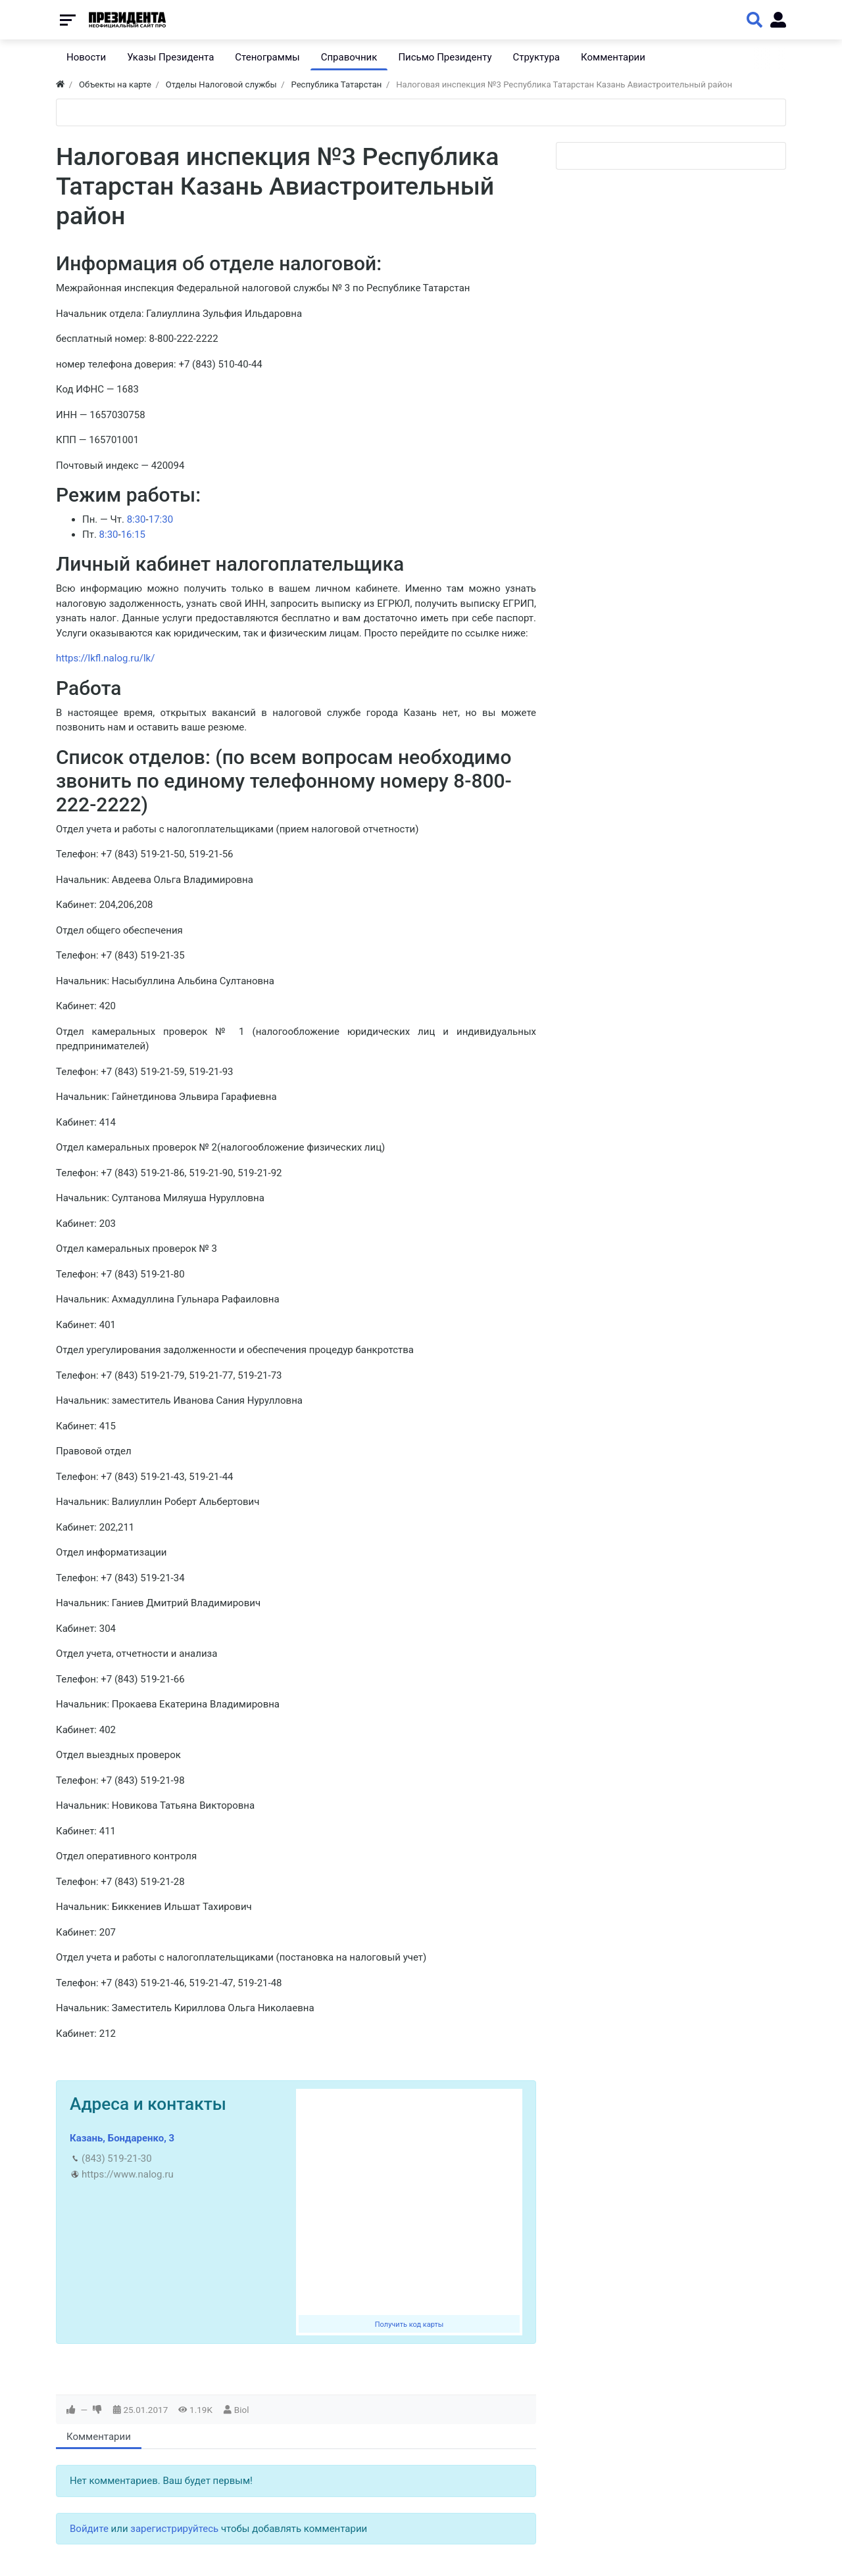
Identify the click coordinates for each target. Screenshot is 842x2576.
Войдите (89, 2529)
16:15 (133, 534)
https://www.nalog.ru (128, 2174)
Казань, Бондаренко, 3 (122, 2138)
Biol (241, 2409)
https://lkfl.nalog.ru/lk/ (105, 658)
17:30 (161, 519)
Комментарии (98, 2437)
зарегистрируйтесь (174, 2529)
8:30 (136, 519)
